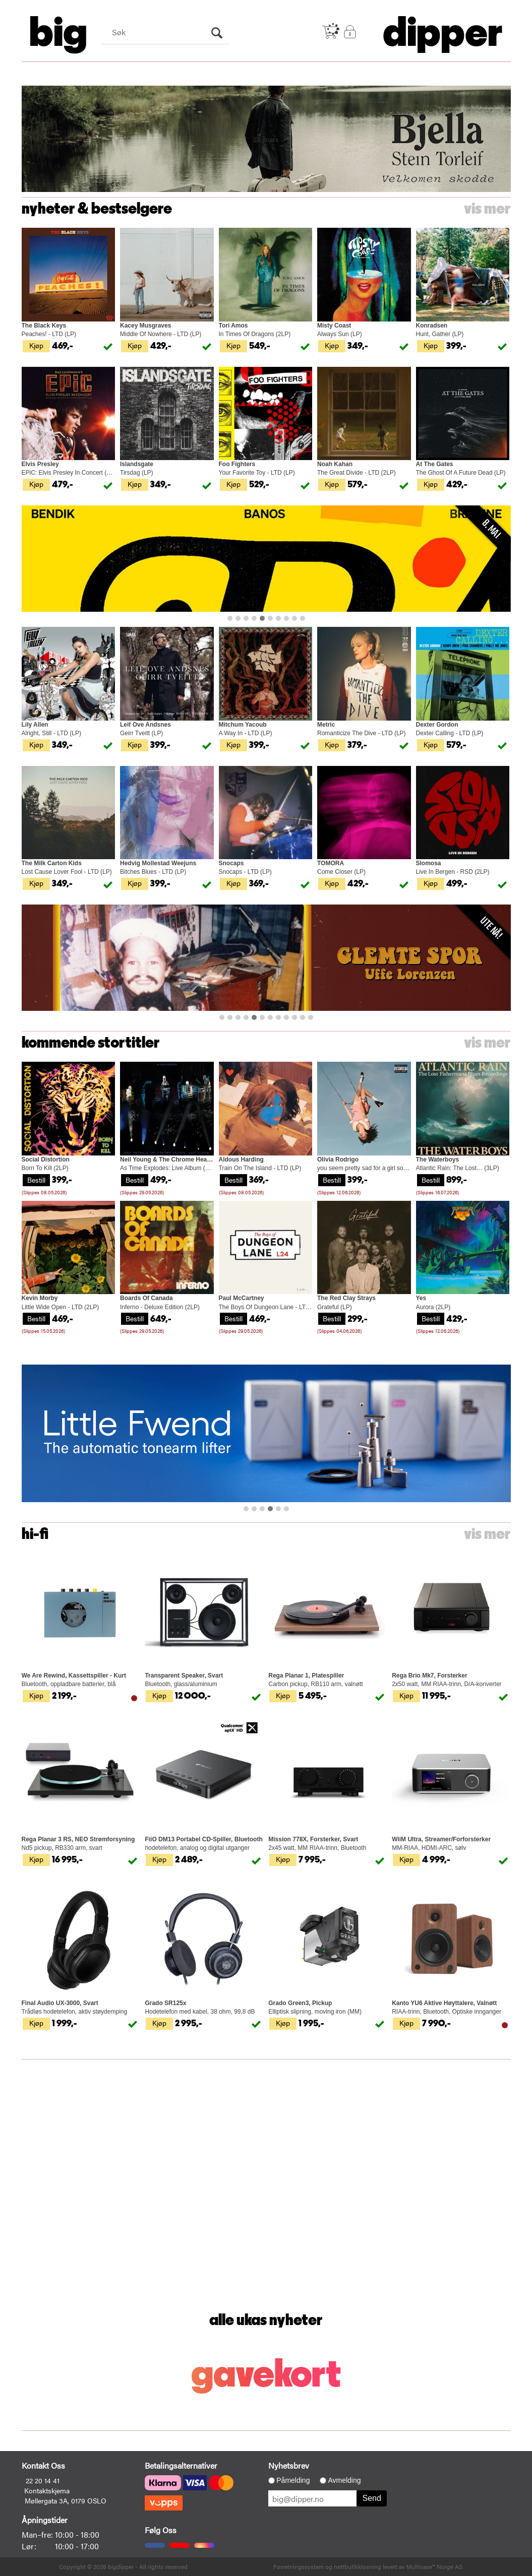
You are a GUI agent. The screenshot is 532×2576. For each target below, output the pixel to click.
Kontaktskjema (47, 2490)
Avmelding (344, 2480)
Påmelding (293, 2480)
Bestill (36, 1180)
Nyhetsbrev (288, 2465)
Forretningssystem (298, 2566)
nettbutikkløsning (357, 2566)
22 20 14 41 (43, 2480)
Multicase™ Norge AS (434, 2566)
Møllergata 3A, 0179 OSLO (65, 2500)
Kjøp (36, 345)
